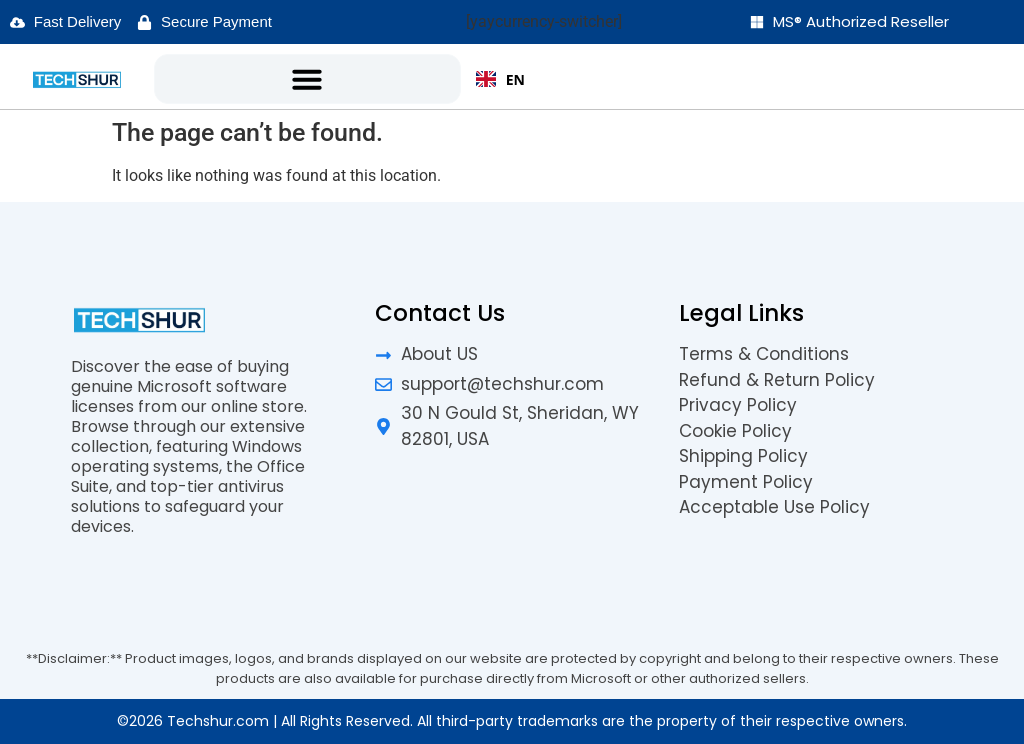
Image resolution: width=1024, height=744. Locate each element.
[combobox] (500, 79)
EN (500, 79)
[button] (307, 79)
